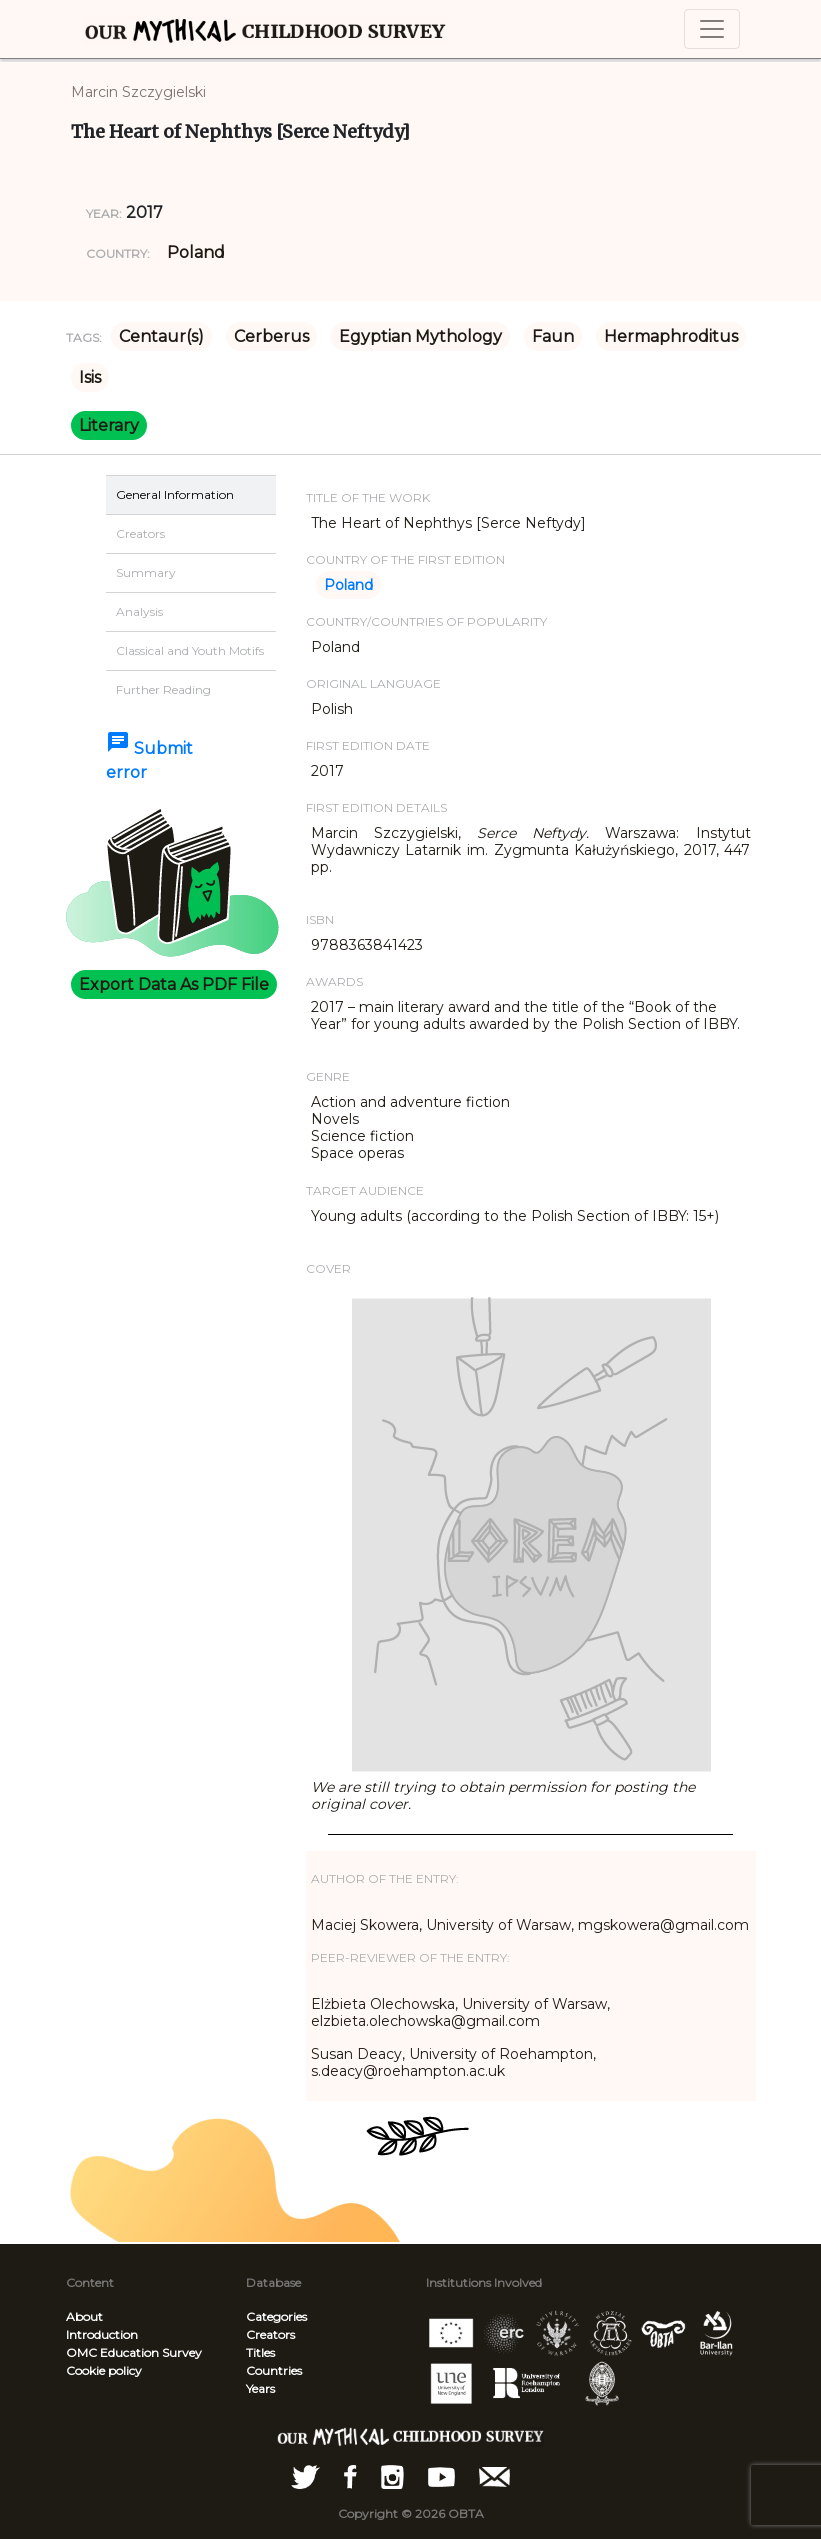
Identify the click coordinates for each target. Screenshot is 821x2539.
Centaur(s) (161, 336)
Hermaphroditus (671, 336)
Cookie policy (104, 2370)
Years (260, 2388)
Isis (90, 377)
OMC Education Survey (134, 2352)
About (84, 2316)
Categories (276, 2316)
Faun (553, 336)
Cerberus (271, 336)
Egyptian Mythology (420, 336)
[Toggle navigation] (712, 29)
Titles (260, 2352)
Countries (274, 2370)
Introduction (102, 2334)
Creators (270, 2334)
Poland (196, 252)
